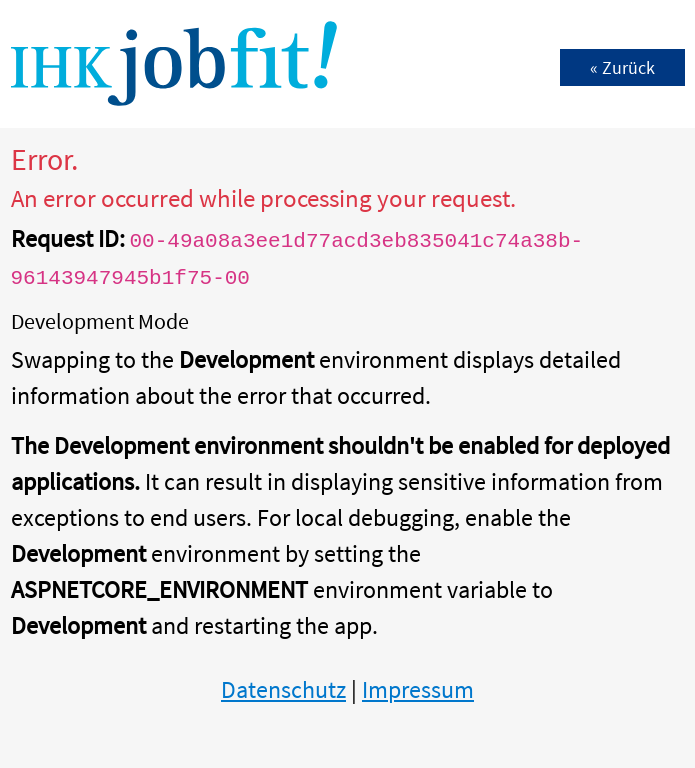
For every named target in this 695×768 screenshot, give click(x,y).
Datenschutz (283, 689)
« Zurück (622, 67)
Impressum (418, 689)
